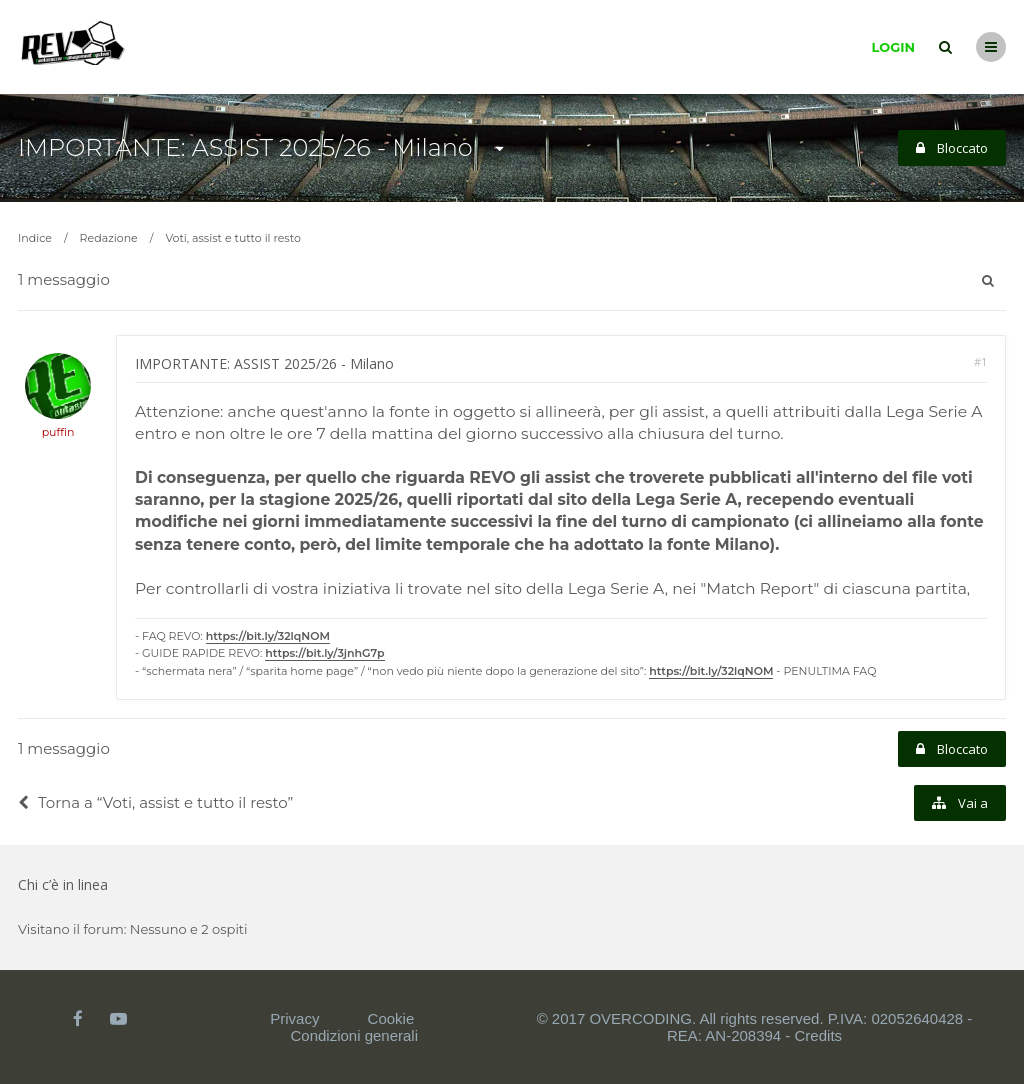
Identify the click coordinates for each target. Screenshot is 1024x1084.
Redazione (109, 238)
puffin (58, 432)
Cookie (391, 1018)
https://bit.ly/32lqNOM (268, 636)
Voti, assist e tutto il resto (232, 238)
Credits (819, 1035)
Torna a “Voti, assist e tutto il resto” (155, 802)
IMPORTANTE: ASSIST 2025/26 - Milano (245, 147)
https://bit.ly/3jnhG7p (324, 653)
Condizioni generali (354, 1035)
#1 (980, 361)
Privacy (294, 1018)
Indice (35, 238)
